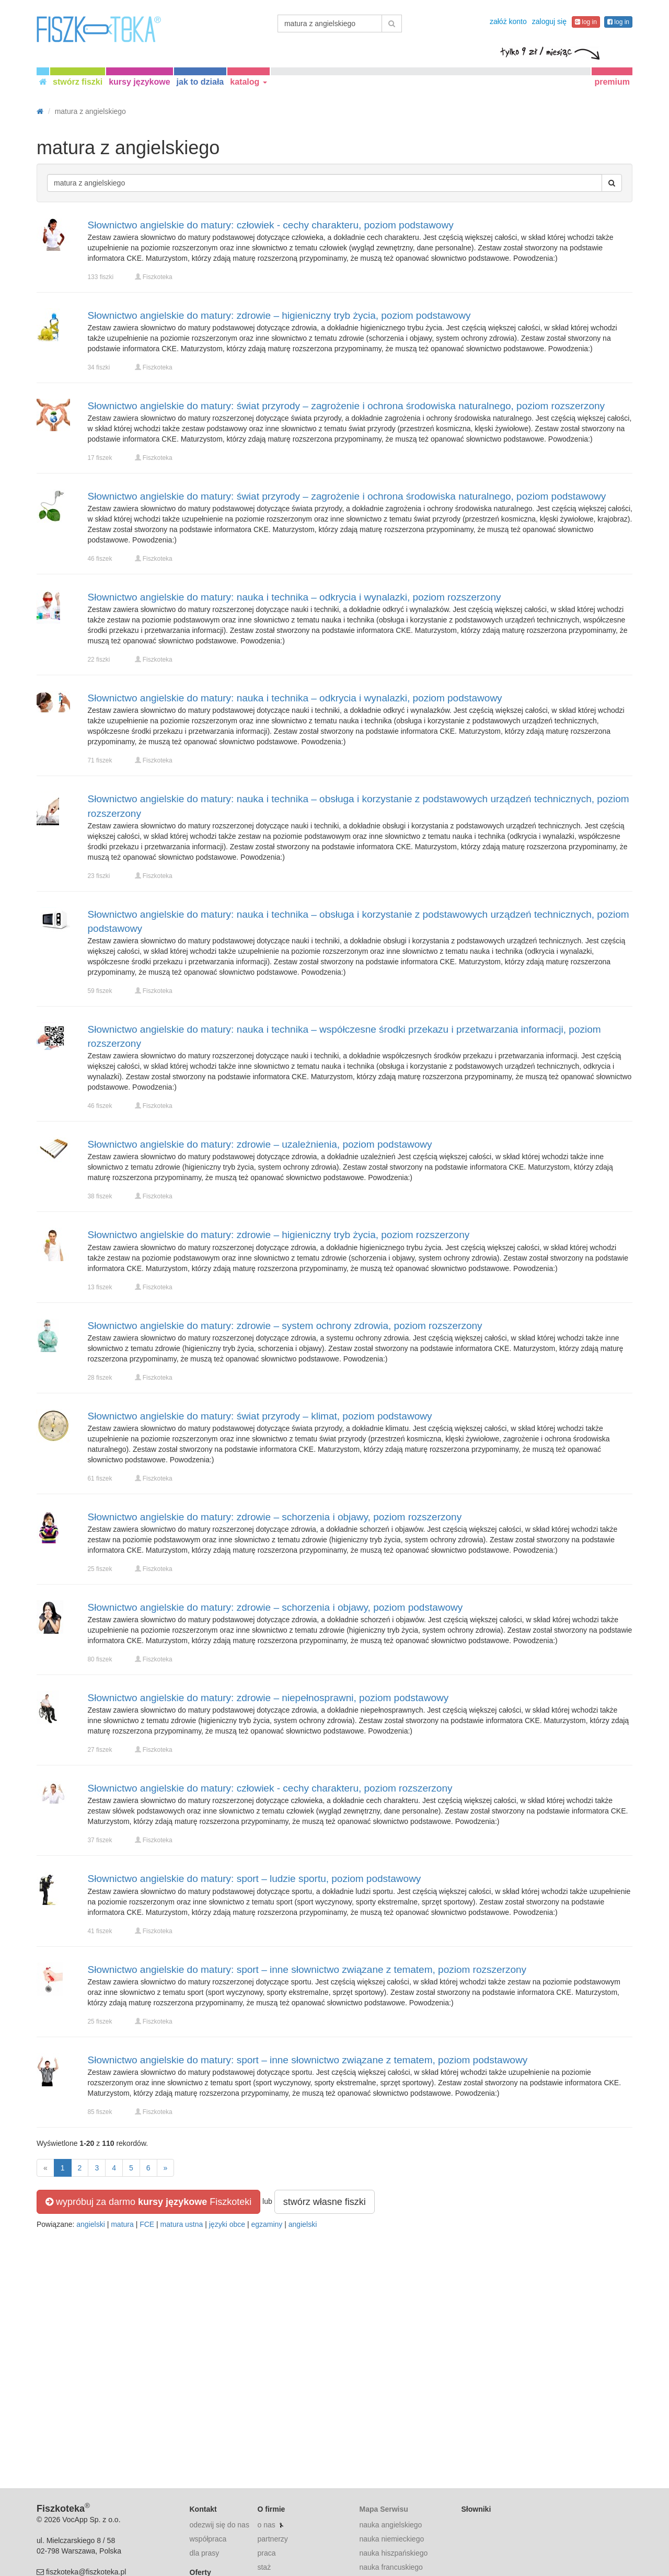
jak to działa (200, 81)
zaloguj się (549, 21)
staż (264, 2567)
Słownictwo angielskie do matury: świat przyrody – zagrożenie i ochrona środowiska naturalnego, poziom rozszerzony (346, 405)
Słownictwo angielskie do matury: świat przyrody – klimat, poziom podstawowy (260, 1416)
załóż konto (508, 21)
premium (612, 81)
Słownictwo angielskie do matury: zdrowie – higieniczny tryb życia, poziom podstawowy (279, 315)
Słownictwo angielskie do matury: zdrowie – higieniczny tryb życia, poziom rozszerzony (279, 1234)
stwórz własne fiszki (324, 2202)
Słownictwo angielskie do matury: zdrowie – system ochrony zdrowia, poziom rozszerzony (285, 1325)
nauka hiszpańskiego (393, 2553)
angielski (90, 2224)
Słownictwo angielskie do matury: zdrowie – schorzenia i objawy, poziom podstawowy (275, 1607)
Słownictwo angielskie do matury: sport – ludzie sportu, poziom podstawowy (254, 1878)
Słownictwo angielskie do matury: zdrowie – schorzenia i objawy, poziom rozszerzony (275, 1516)
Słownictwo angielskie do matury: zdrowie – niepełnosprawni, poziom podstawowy (268, 1697)
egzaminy (266, 2224)
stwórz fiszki (77, 81)
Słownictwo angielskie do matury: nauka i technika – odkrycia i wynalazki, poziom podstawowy (295, 697)
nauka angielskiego (390, 2525)
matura (122, 2224)
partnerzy (272, 2539)
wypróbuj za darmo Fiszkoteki (148, 2202)
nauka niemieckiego (391, 2539)
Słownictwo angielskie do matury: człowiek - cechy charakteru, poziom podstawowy (271, 225)
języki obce (227, 2224)
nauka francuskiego (390, 2567)
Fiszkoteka (157, 277)
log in (586, 22)
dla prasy (205, 2553)
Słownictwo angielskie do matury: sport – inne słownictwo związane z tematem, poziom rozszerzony (307, 1969)
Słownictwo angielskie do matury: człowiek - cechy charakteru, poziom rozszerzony (270, 1788)
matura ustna (181, 2224)
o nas (266, 2525)
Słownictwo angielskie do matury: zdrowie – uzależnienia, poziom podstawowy (260, 1144)
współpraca (208, 2539)
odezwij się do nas (219, 2525)
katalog (248, 81)
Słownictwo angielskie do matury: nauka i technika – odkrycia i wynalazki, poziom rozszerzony (294, 597)
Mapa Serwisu (383, 2509)
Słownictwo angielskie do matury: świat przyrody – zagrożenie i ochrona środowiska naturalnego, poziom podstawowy (347, 496)
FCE (147, 2224)
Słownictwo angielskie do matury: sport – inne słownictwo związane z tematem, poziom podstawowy (308, 2059)
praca (266, 2553)
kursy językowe (139, 81)
